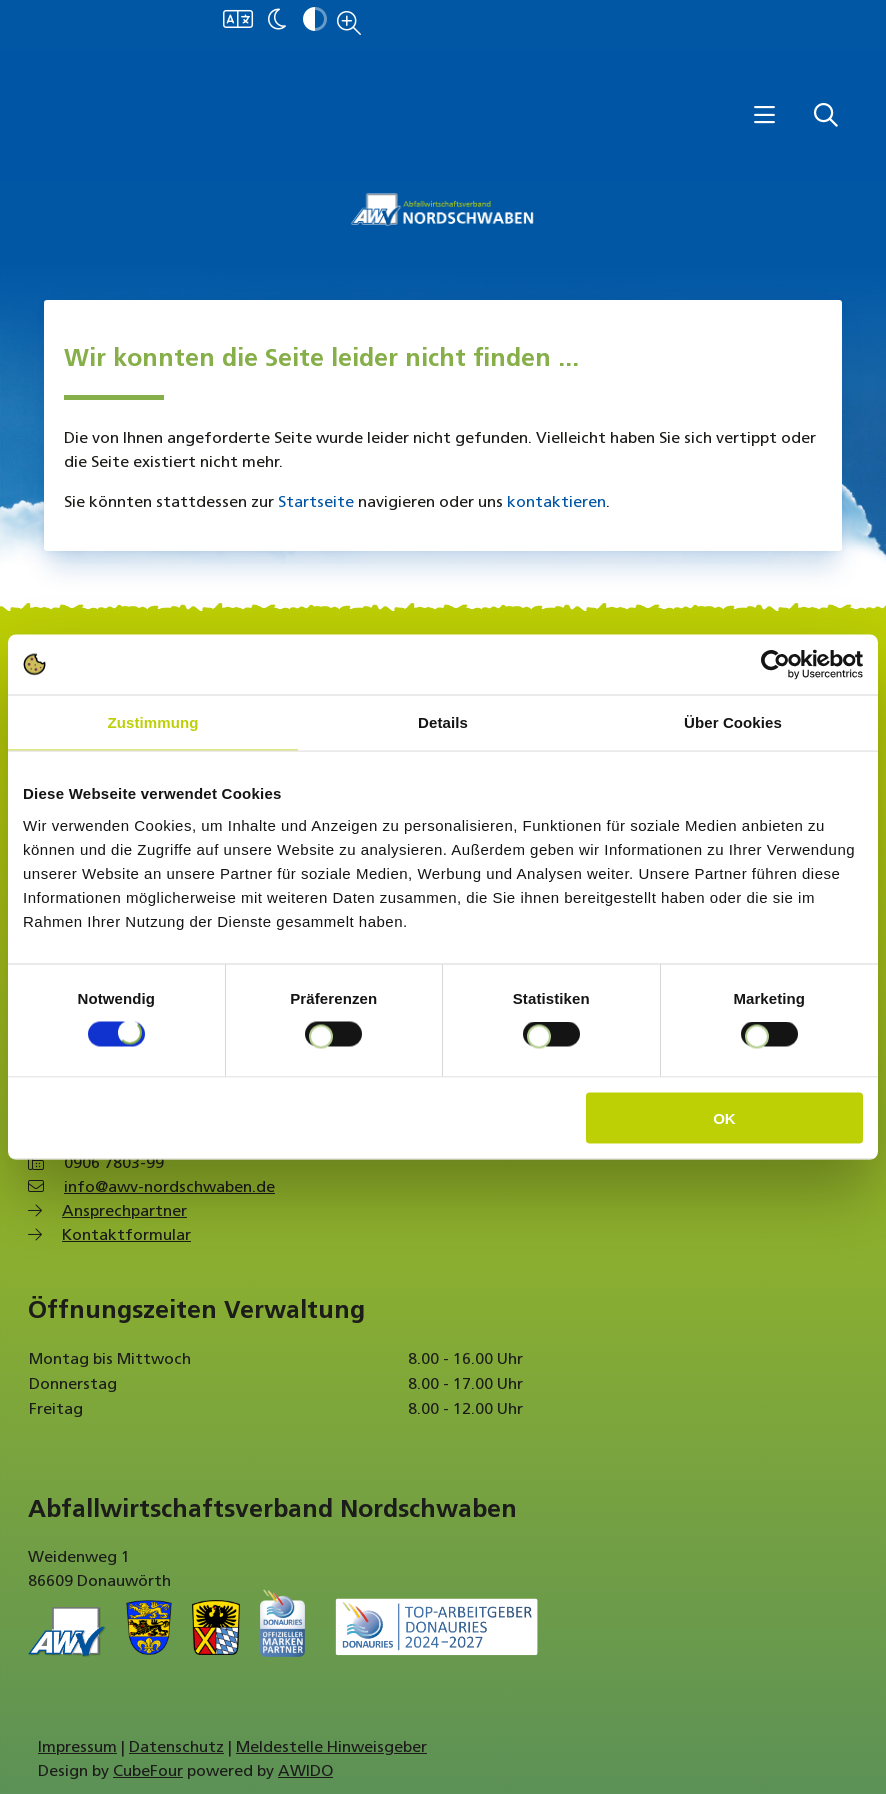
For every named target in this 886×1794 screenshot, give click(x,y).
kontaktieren (556, 503)
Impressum (77, 1748)
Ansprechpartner (124, 1212)
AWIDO (305, 1772)
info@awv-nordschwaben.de (169, 1188)
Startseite (316, 503)
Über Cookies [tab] (733, 722)
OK (724, 1117)
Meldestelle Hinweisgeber (331, 1748)
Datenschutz (176, 1748)
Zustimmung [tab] (153, 722)
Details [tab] (443, 722)
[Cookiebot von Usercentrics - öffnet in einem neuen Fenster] (775, 665)
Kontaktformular (126, 1236)
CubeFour (148, 1772)
